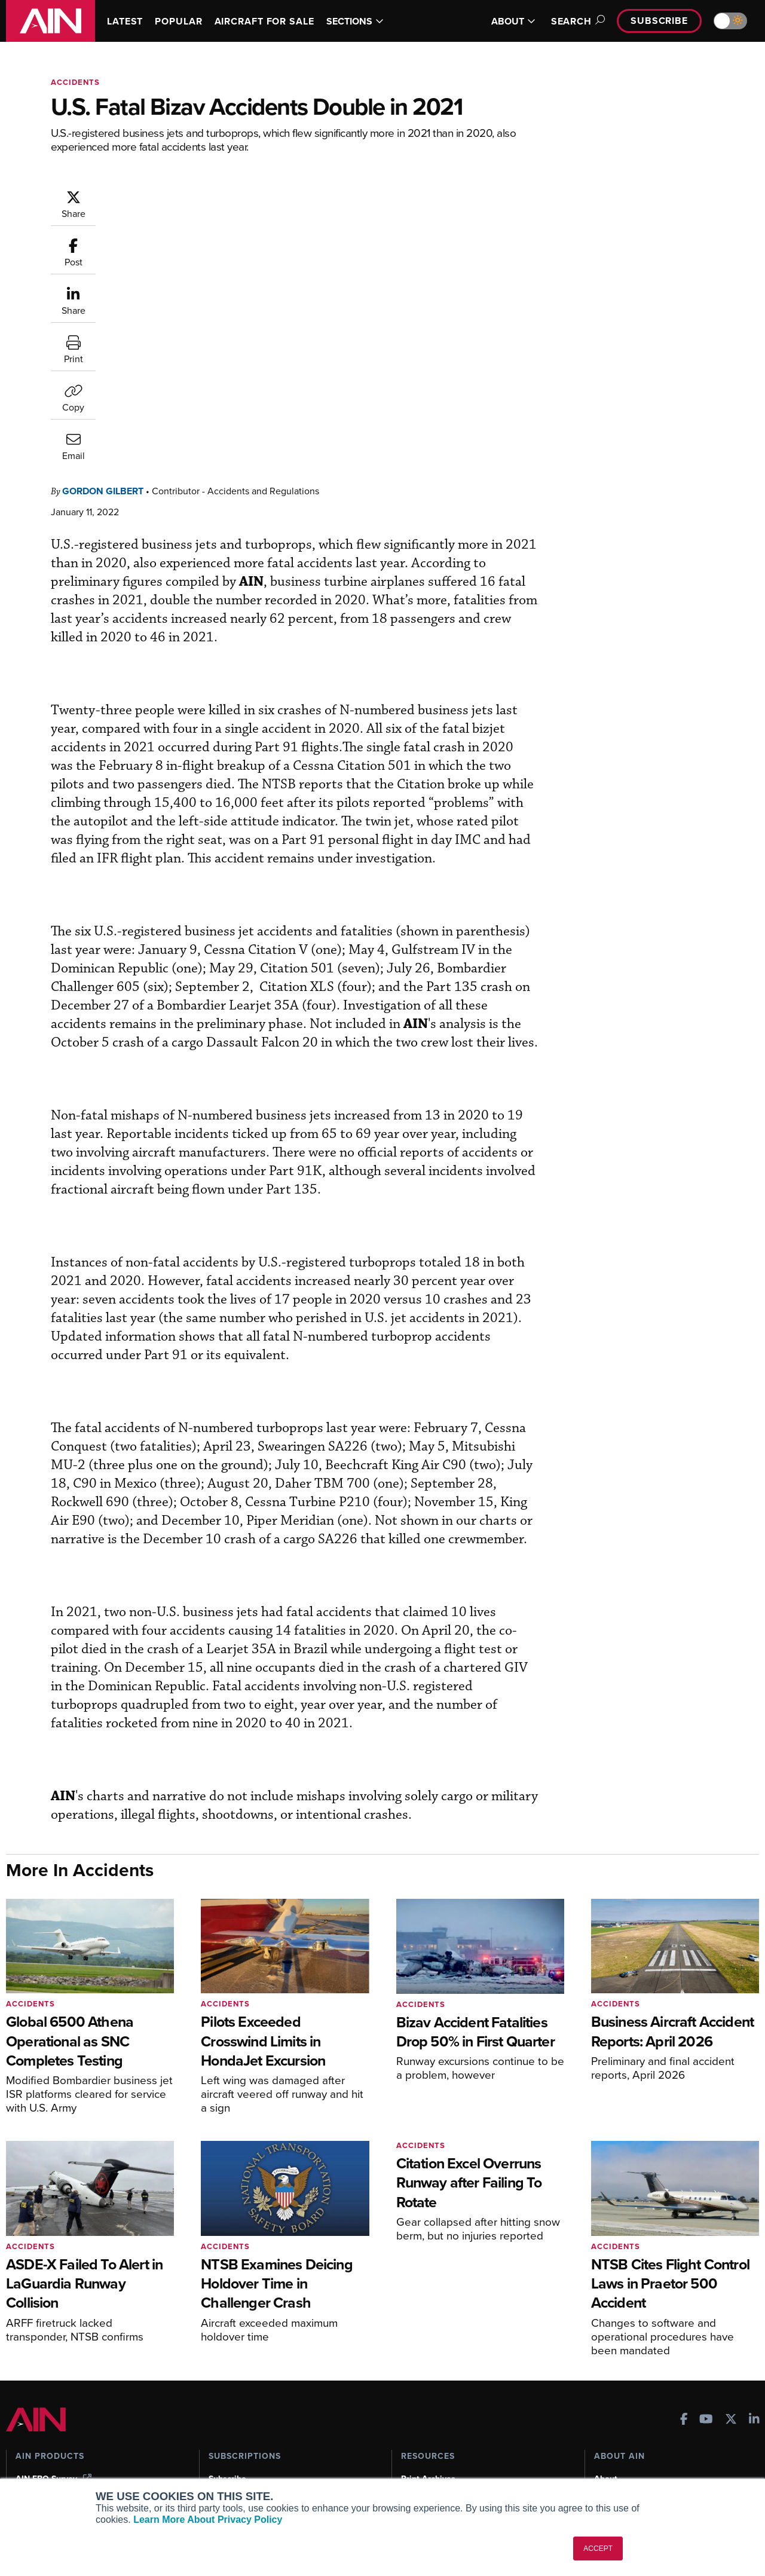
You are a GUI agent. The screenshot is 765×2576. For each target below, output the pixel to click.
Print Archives (428, 2387)
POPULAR (178, 21)
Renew (222, 2419)
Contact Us (615, 2435)
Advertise (619, 2451)
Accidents (75, 82)
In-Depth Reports (433, 2419)
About (605, 2387)
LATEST (125, 21)
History (608, 2419)
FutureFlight (39, 2451)
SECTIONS (355, 21)
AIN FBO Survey (53, 2387)
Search (576, 21)
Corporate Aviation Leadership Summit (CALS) (91, 2472)
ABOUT (513, 21)
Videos (414, 2435)
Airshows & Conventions (448, 2467)
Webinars (419, 2451)
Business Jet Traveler (64, 2435)
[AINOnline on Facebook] (684, 2328)
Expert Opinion (429, 2403)
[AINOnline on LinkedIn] (754, 2328)
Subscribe (659, 20)
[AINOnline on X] (731, 2328)
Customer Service (243, 2403)
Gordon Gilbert (174, 195)
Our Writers (616, 2403)
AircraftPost (46, 2419)
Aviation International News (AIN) (88, 2403)
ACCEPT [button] (598, 2548)
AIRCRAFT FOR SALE (264, 21)
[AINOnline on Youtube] (706, 2328)
